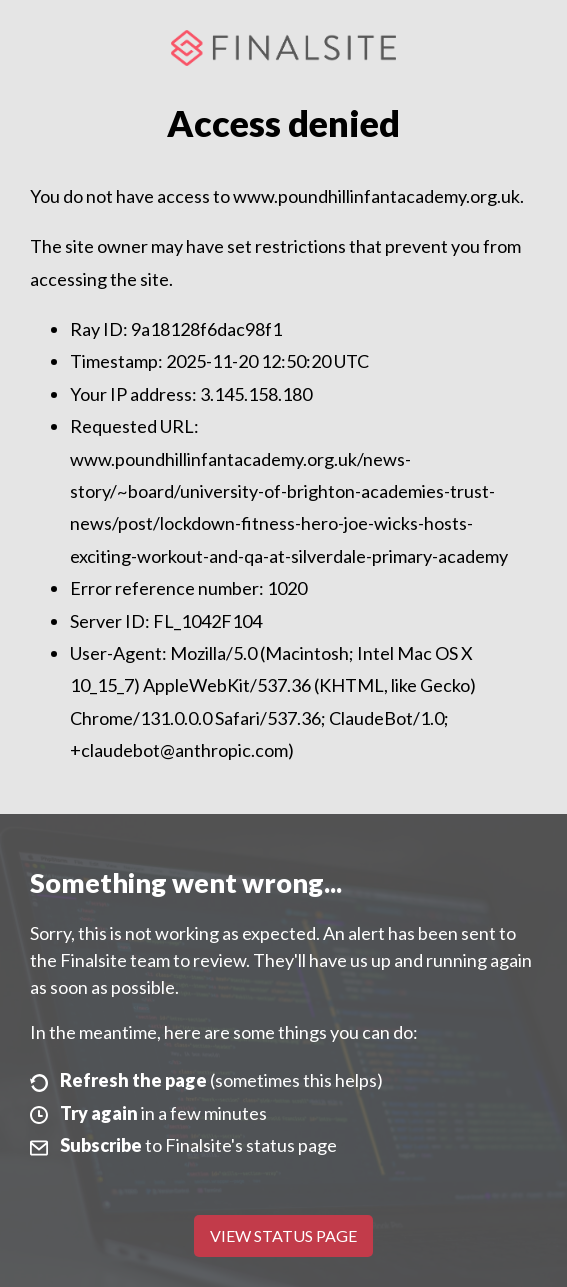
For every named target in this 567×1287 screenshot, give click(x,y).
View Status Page (283, 1235)
